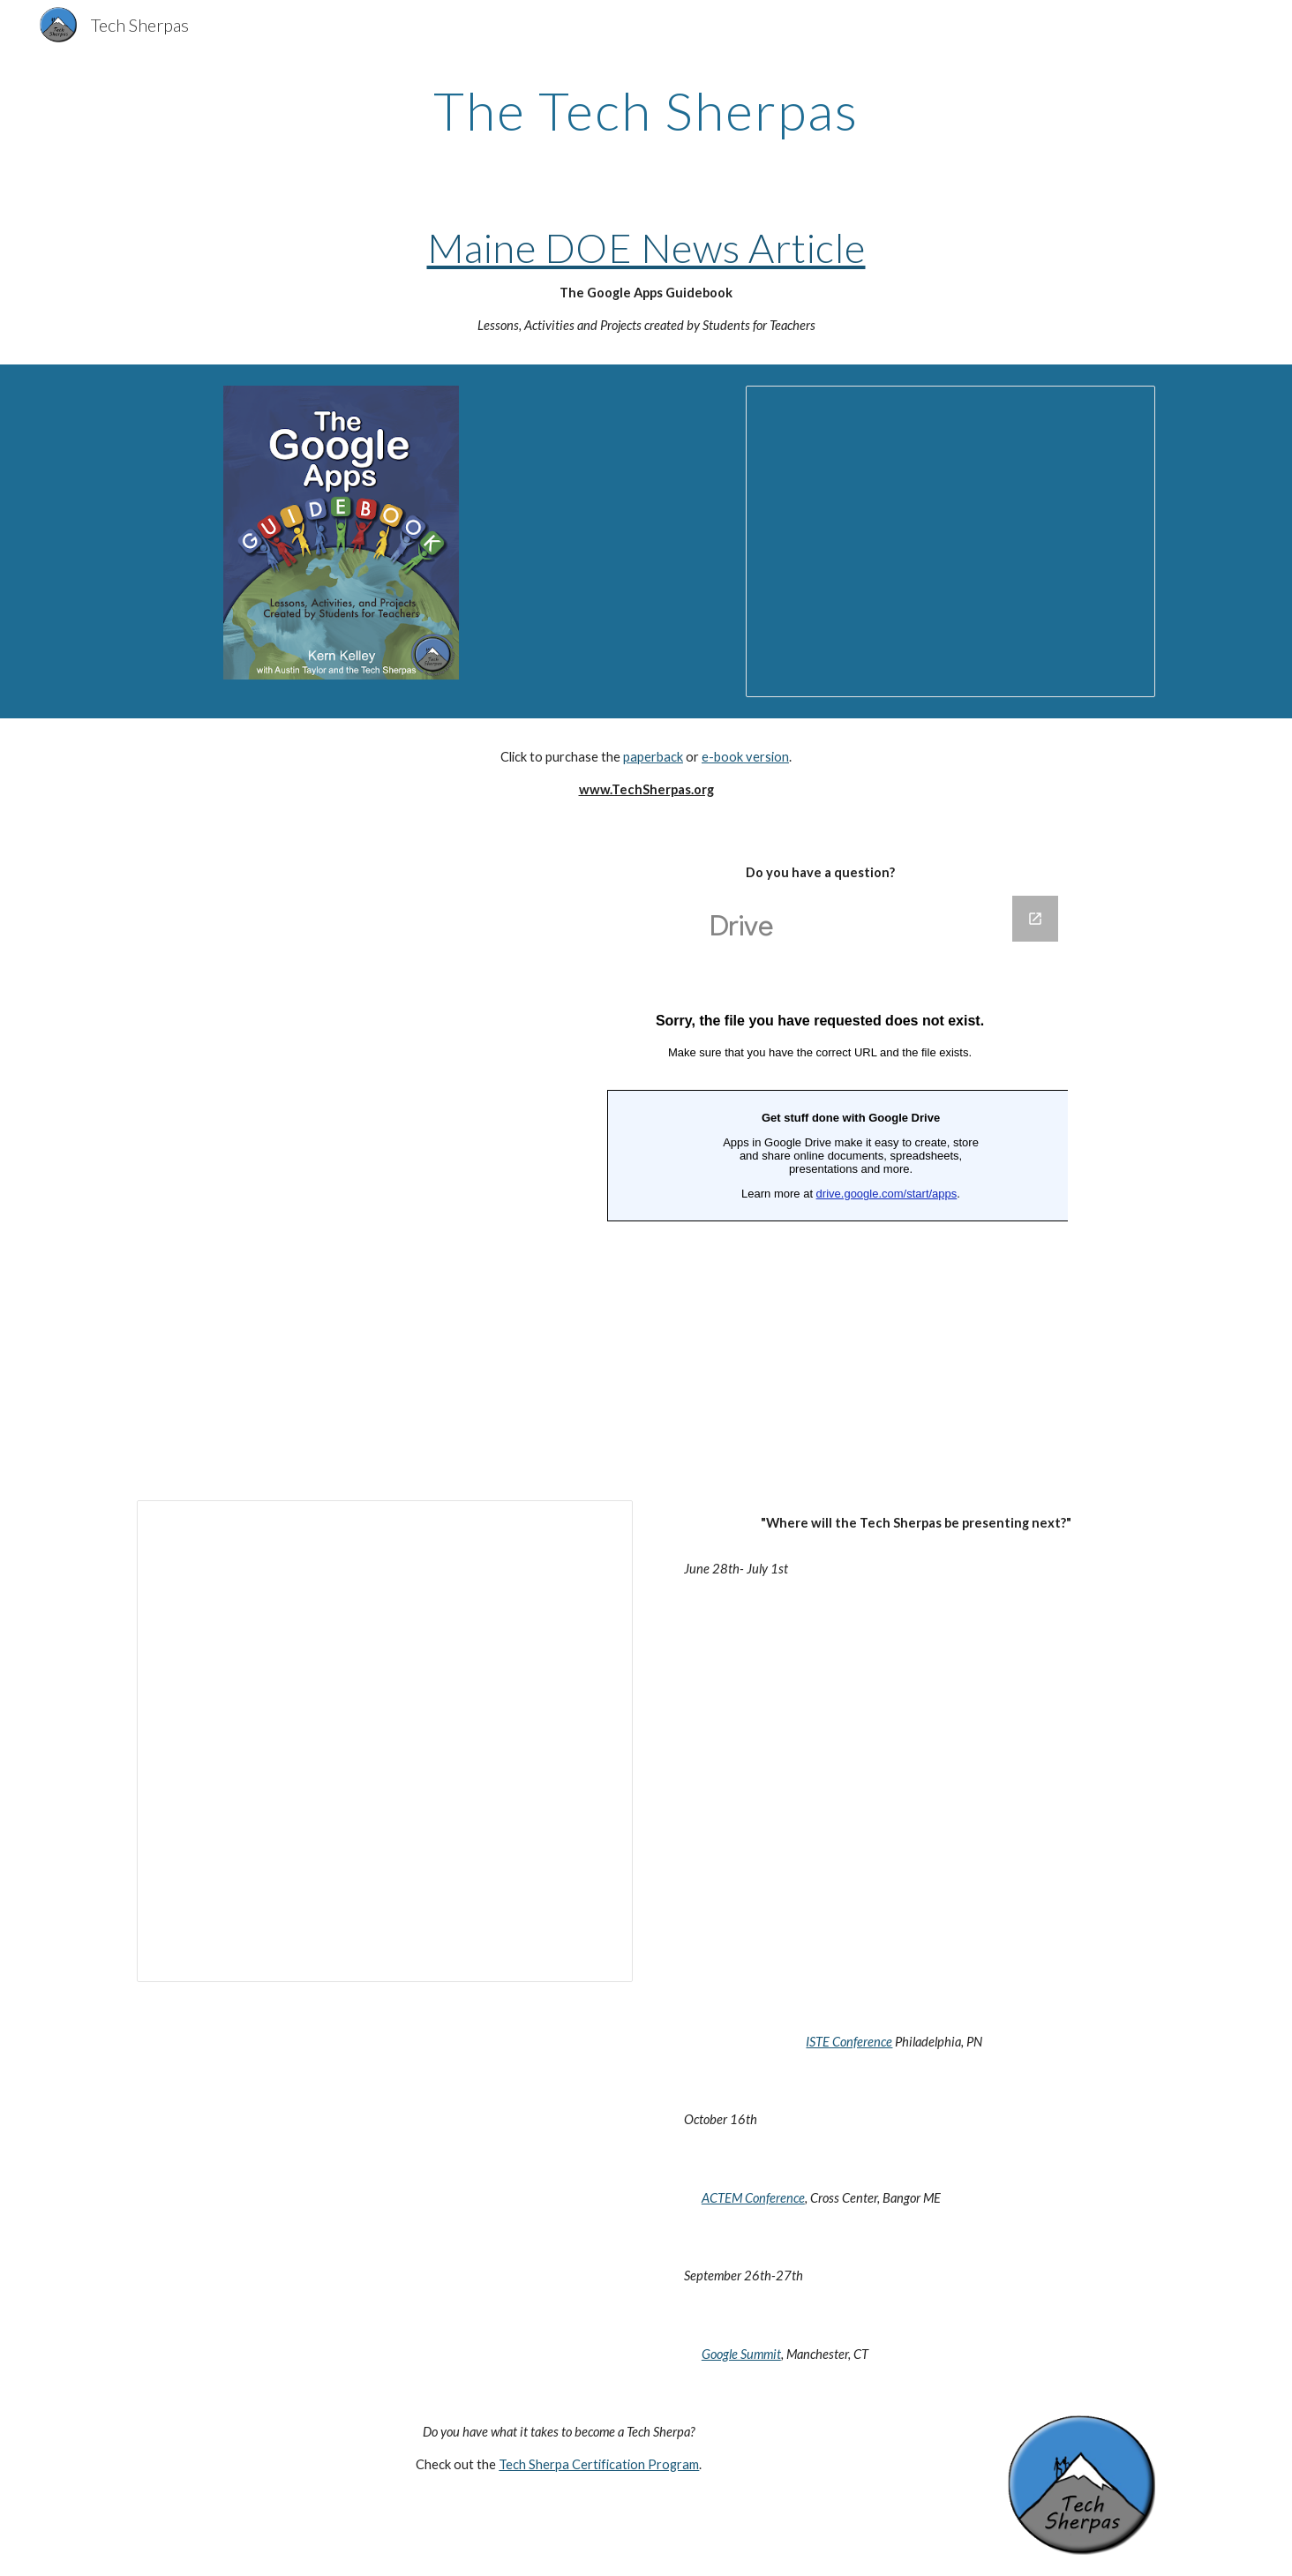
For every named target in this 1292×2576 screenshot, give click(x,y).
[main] (646, 110)
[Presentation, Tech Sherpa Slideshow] (950, 541)
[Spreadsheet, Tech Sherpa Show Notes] (385, 1741)
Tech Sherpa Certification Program (599, 2464)
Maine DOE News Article (646, 247)
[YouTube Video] (384, 976)
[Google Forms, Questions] (820, 1176)
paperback (653, 756)
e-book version (745, 756)
